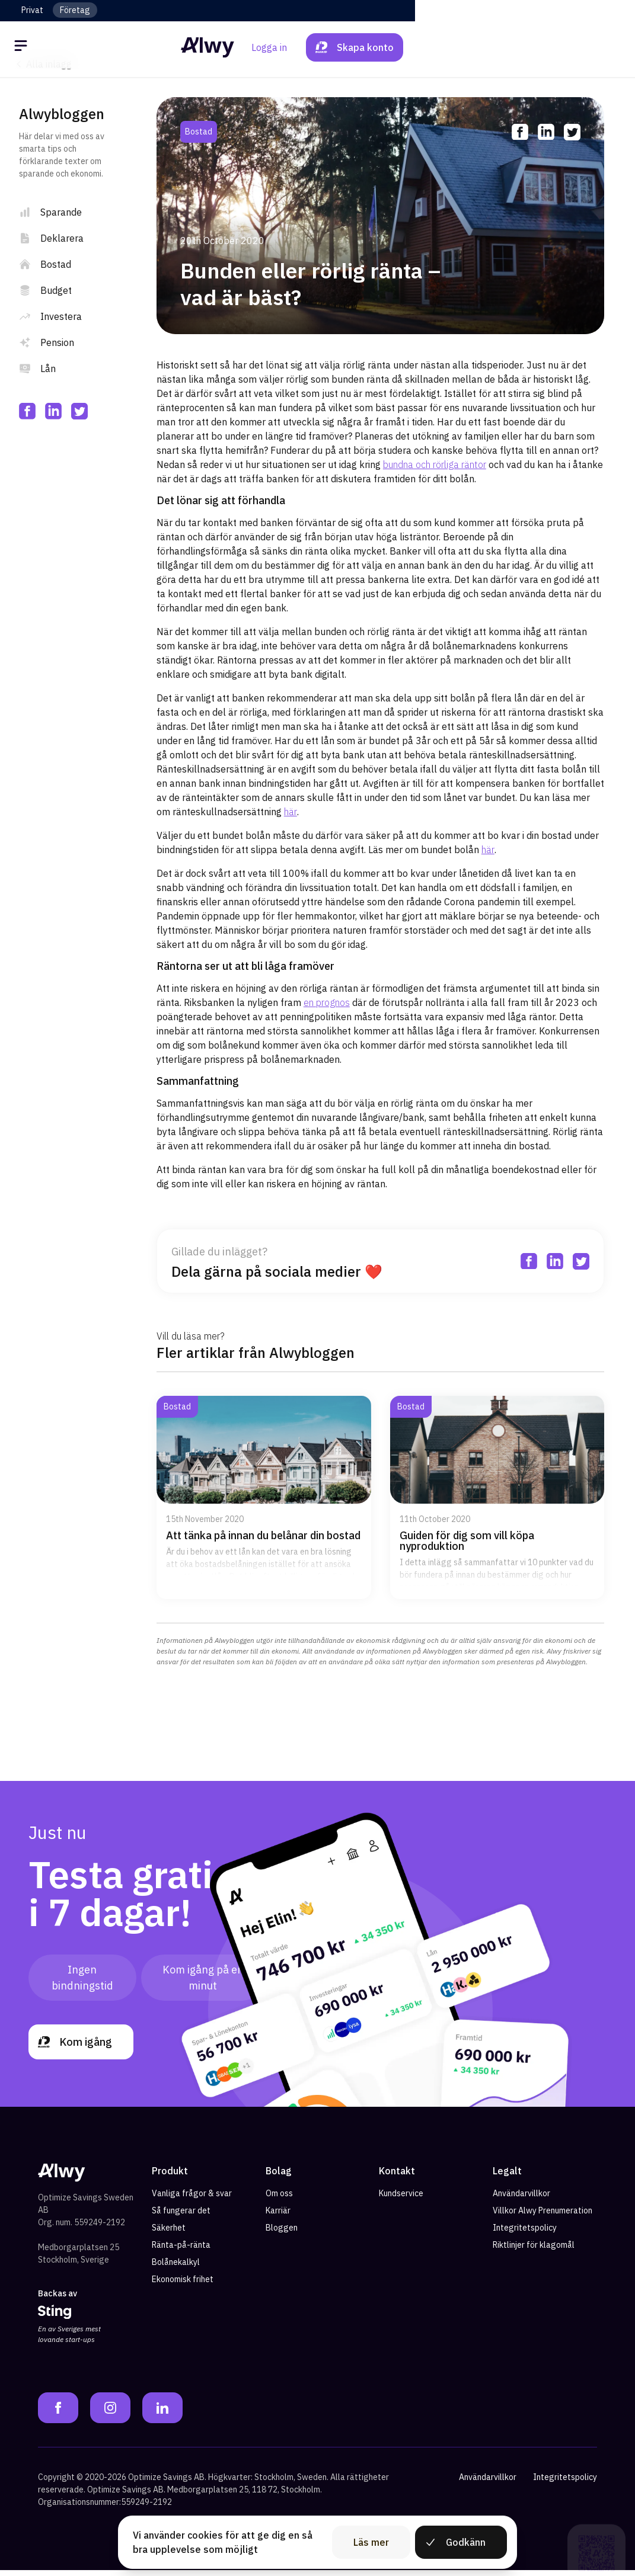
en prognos (327, 1002)
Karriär (278, 2216)
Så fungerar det (181, 2216)
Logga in (489, 47)
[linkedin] (53, 411)
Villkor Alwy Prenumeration (542, 2216)
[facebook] (27, 411)
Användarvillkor (521, 2199)
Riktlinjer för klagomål (534, 2250)
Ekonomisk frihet (182, 2285)
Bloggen (282, 2233)
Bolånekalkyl (176, 2268)
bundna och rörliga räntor (434, 464)
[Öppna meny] (22, 47)
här (290, 812)
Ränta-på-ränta (181, 2250)
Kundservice (401, 2199)
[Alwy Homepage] (317, 47)
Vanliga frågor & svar (192, 2199)
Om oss (279, 2199)
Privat (32, 10)
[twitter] (79, 411)
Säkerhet (169, 2233)
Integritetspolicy (525, 2233)
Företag (75, 10)
